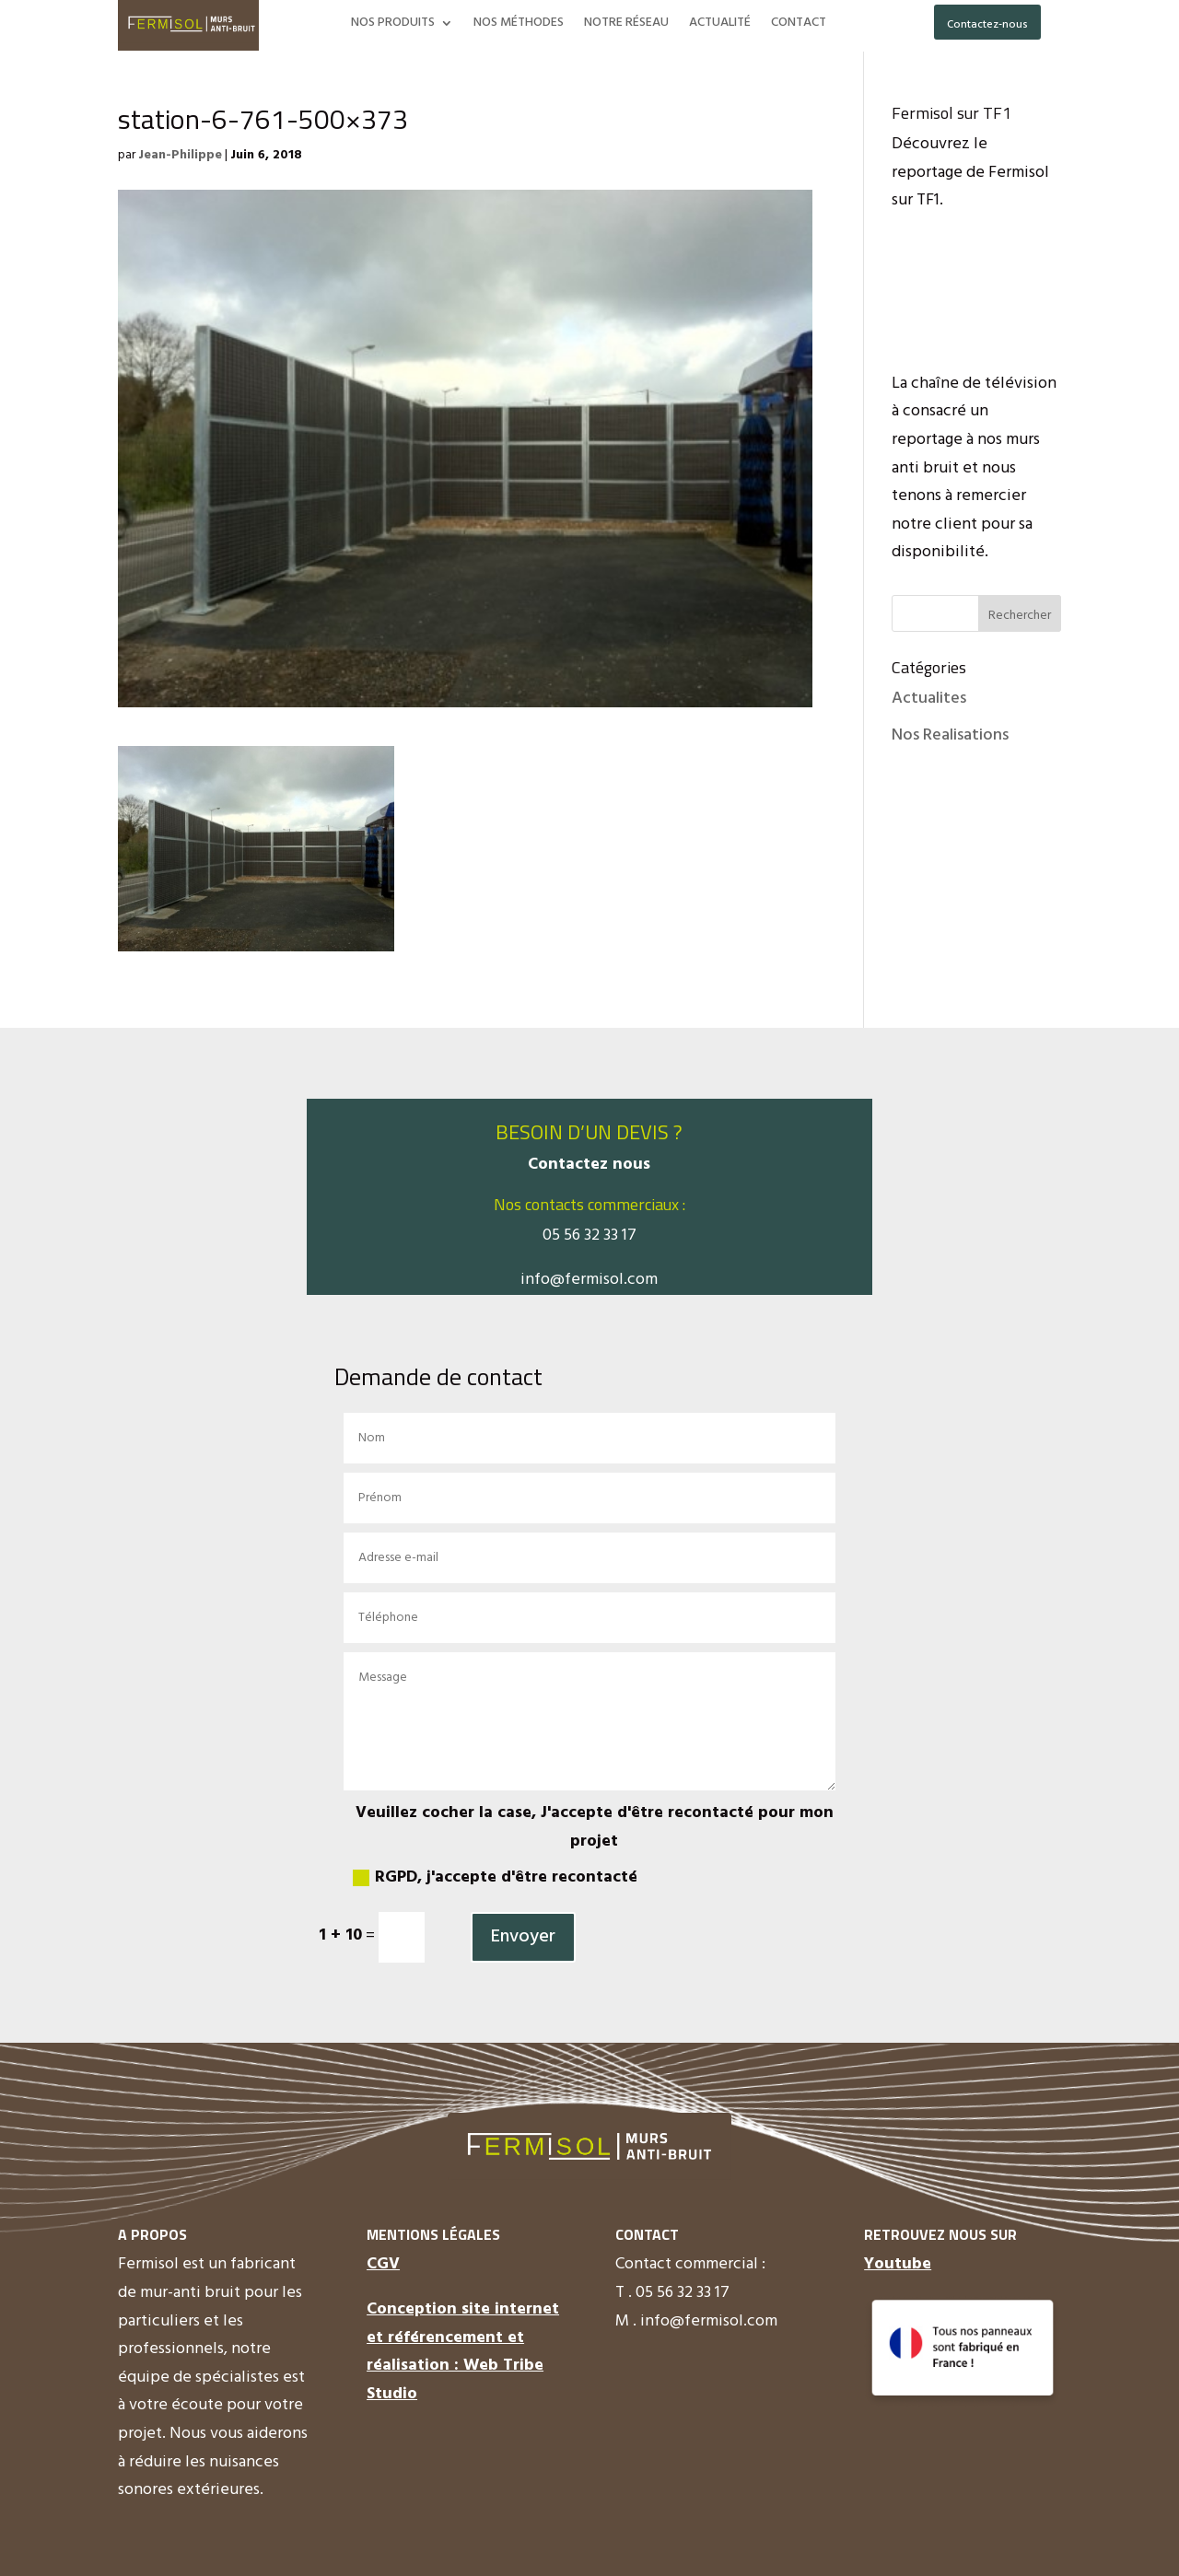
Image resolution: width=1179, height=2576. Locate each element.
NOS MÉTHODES (518, 25)
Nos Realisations (950, 735)
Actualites (929, 698)
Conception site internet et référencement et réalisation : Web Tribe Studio (463, 2351)
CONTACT (798, 25)
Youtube (897, 2264)
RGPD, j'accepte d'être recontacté (495, 1877)
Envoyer (523, 1937)
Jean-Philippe (180, 155)
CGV (383, 2264)
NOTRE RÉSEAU (626, 25)
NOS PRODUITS (393, 25)
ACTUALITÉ (720, 25)
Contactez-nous (987, 25)
